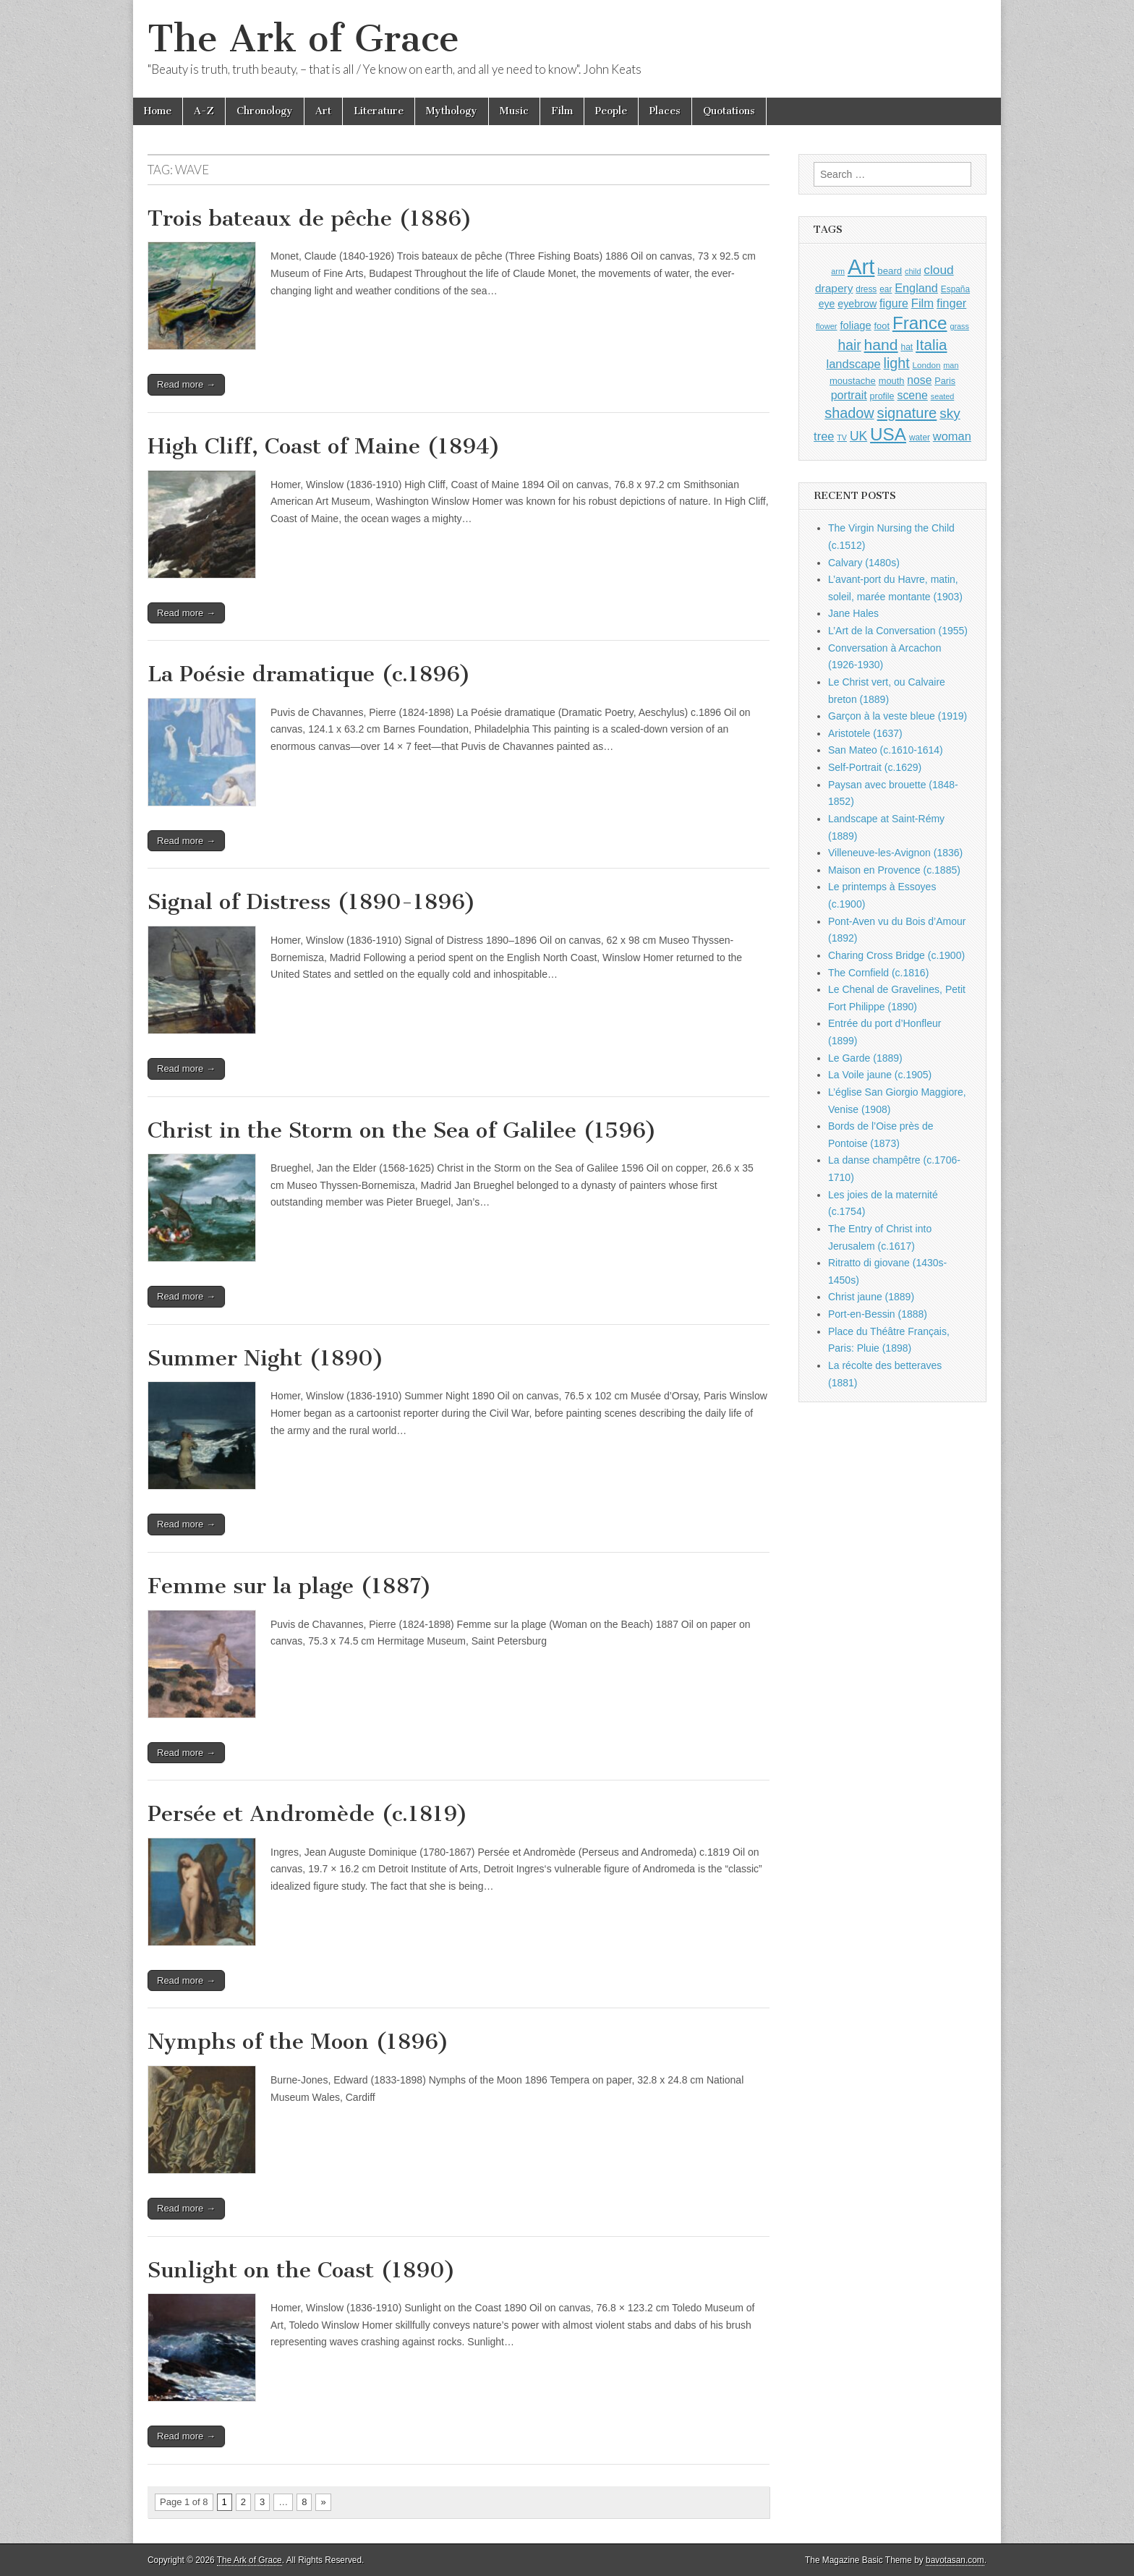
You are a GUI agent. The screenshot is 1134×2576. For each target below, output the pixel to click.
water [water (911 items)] (919, 437)
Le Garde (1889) (865, 1058)
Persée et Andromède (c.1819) (308, 1814)
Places (665, 111)
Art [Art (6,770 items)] (861, 266)
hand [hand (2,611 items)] (881, 344)
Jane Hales (853, 613)
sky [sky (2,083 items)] (949, 413)
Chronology (264, 111)
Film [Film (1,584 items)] (922, 303)
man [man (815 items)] (950, 365)
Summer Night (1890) (266, 1358)
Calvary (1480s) (864, 562)
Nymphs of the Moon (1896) (298, 2042)
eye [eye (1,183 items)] (827, 304)
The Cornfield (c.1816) (878, 972)
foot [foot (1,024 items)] (882, 325)
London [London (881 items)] (927, 365)
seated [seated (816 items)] (943, 396)
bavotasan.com (955, 2560)
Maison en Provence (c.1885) (894, 870)
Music (514, 111)
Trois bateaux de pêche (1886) (310, 218)
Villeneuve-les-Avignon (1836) (895, 852)
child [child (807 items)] (913, 271)
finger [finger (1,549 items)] (951, 303)
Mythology (451, 111)
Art (323, 111)
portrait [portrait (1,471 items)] (849, 394)
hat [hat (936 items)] (906, 347)
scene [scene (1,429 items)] (912, 395)
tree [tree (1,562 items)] (824, 436)
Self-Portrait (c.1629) (874, 767)
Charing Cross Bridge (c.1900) (896, 955)
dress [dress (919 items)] (866, 289)
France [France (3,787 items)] (919, 323)
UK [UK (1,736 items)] (858, 436)
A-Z (204, 111)
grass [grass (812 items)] (959, 326)
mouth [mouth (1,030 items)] (892, 380)
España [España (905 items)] (955, 289)
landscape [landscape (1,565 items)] (854, 363)
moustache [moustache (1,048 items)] (853, 380)
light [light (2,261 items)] (897, 363)
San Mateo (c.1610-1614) (885, 750)
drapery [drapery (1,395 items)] (834, 288)
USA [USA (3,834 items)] (888, 434)
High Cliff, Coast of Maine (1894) (324, 446)
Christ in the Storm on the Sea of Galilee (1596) (402, 1130)
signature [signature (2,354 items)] (907, 413)
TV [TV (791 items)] (842, 437)
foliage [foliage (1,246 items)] (855, 325)
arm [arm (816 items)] (838, 271)
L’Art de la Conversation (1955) (898, 630)
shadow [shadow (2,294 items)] (849, 413)
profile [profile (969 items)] (882, 396)
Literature (379, 111)
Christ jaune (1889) (871, 1296)
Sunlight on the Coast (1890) (302, 2270)
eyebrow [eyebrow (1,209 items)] (857, 304)
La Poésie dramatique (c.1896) (309, 674)
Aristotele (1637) (865, 733)
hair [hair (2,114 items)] (849, 345)
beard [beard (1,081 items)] (889, 270)
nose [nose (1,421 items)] (919, 380)
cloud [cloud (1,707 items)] (938, 270)
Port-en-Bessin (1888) (877, 1314)
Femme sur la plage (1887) (290, 1586)
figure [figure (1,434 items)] (893, 303)
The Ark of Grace (303, 39)
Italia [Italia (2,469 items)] (931, 344)
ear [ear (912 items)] (885, 289)
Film (562, 111)
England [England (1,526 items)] (916, 287)
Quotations (729, 111)
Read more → (186, 384)
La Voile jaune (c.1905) (880, 1074)
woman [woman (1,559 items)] (952, 436)
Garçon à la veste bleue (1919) (897, 716)
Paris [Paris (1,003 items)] (944, 381)
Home (157, 111)
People (611, 111)
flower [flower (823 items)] (826, 326)
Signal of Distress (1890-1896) (312, 902)
